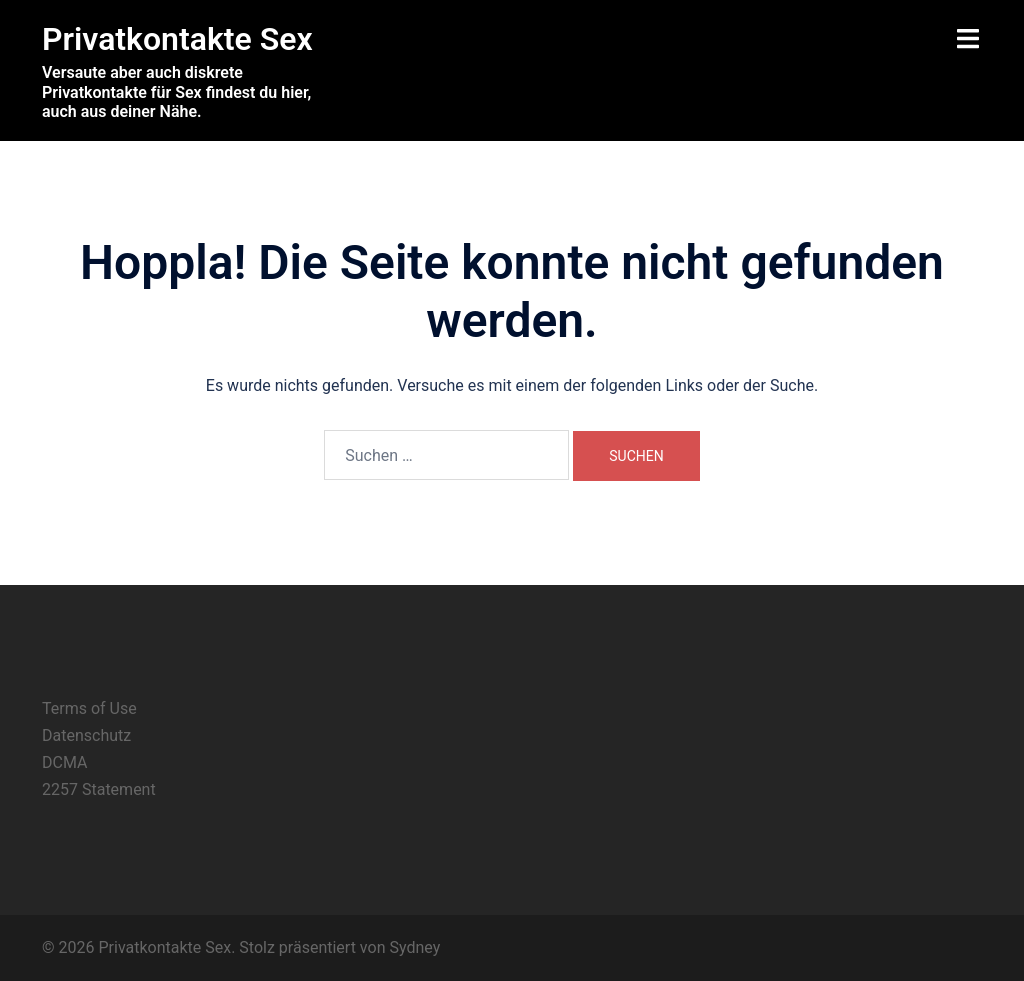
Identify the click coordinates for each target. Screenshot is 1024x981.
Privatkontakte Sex (177, 39)
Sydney (414, 947)
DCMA (64, 762)
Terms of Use (89, 708)
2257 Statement (99, 789)
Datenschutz (86, 735)
